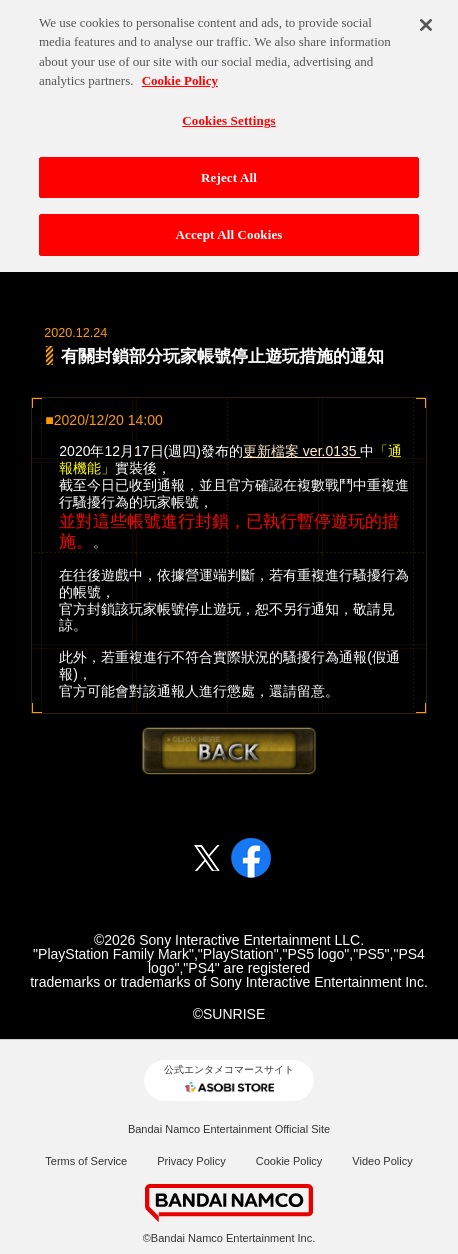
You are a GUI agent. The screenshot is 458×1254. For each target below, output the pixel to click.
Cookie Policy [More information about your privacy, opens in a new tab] (180, 75)
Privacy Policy (191, 1161)
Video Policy (382, 1161)
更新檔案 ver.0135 (302, 451)
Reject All (229, 171)
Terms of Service (86, 1161)
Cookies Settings (228, 114)
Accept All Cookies (228, 228)
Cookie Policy (289, 1161)
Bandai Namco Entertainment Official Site (229, 1129)
